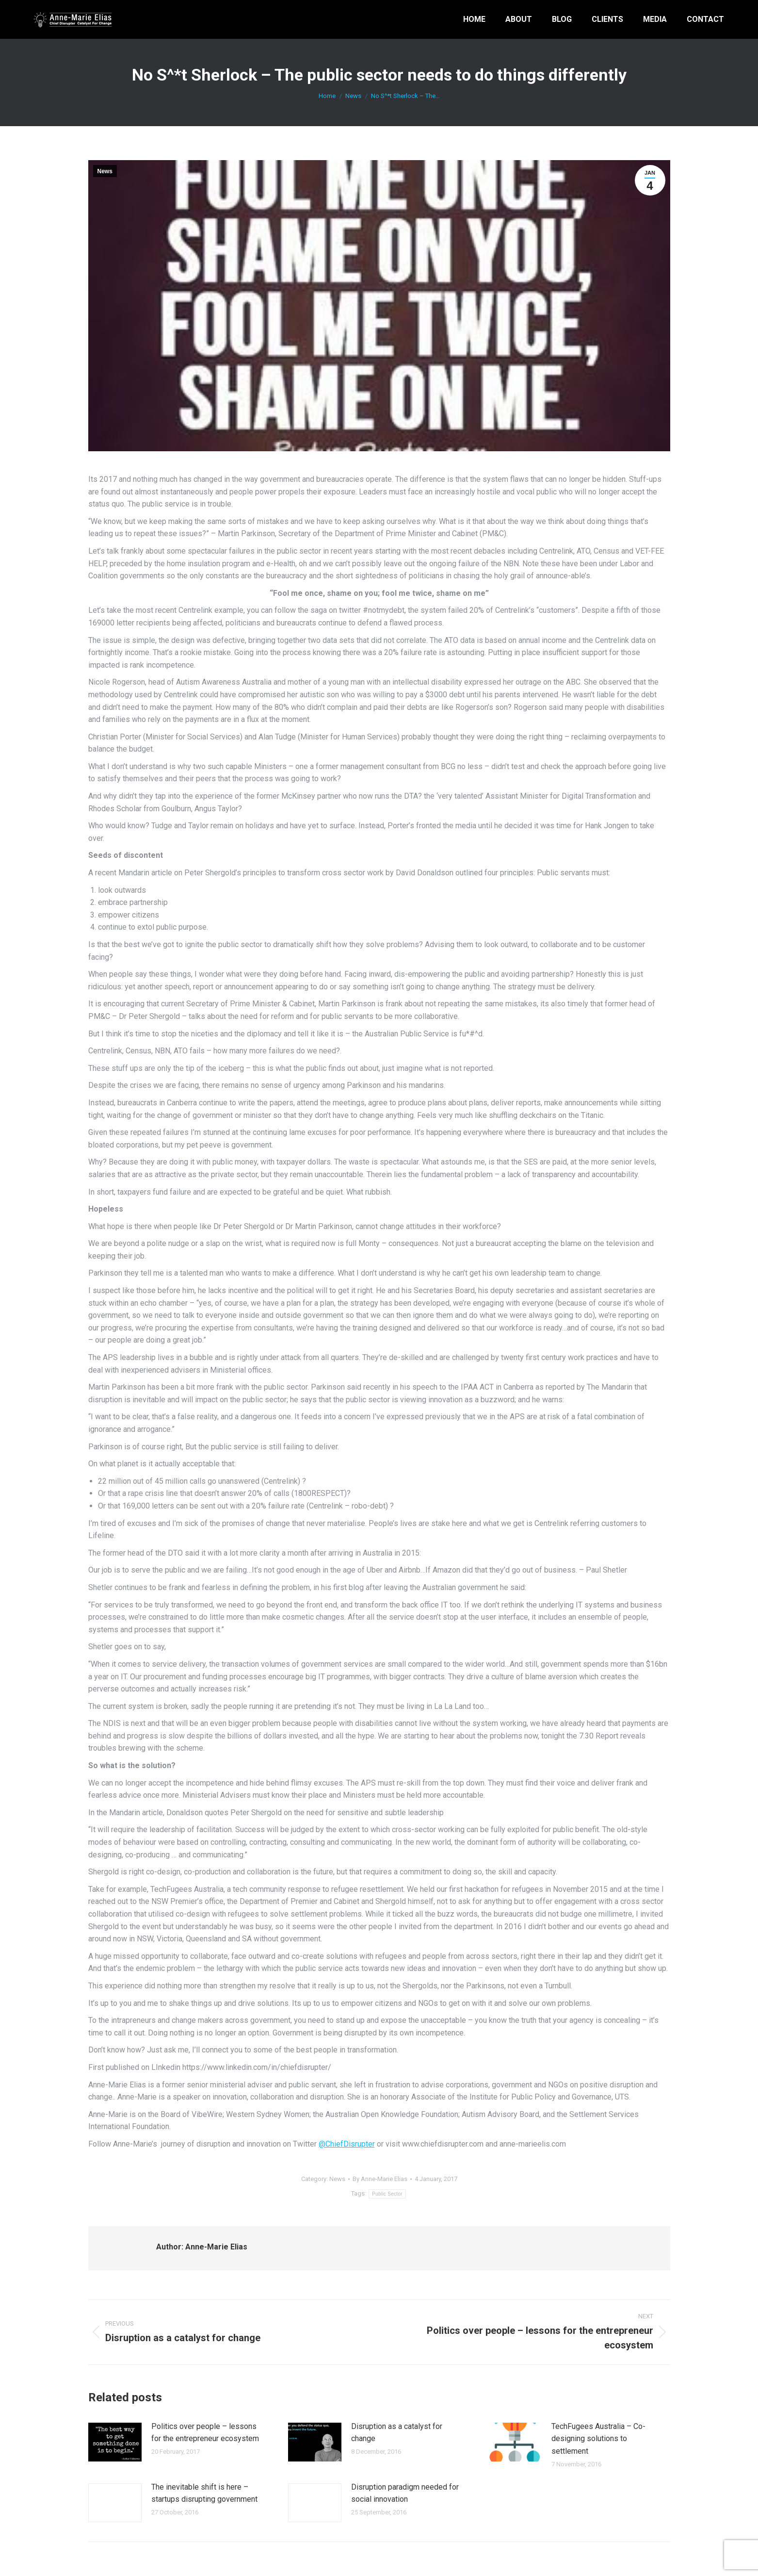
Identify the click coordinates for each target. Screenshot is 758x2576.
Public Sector (387, 2194)
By (380, 2178)
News (105, 171)
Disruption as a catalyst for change (396, 2433)
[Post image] (115, 2442)
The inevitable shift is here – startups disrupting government (204, 2493)
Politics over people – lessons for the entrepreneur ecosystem (205, 2433)
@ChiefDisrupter (347, 2144)
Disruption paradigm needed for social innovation (405, 2493)
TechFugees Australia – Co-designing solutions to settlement (598, 2439)
